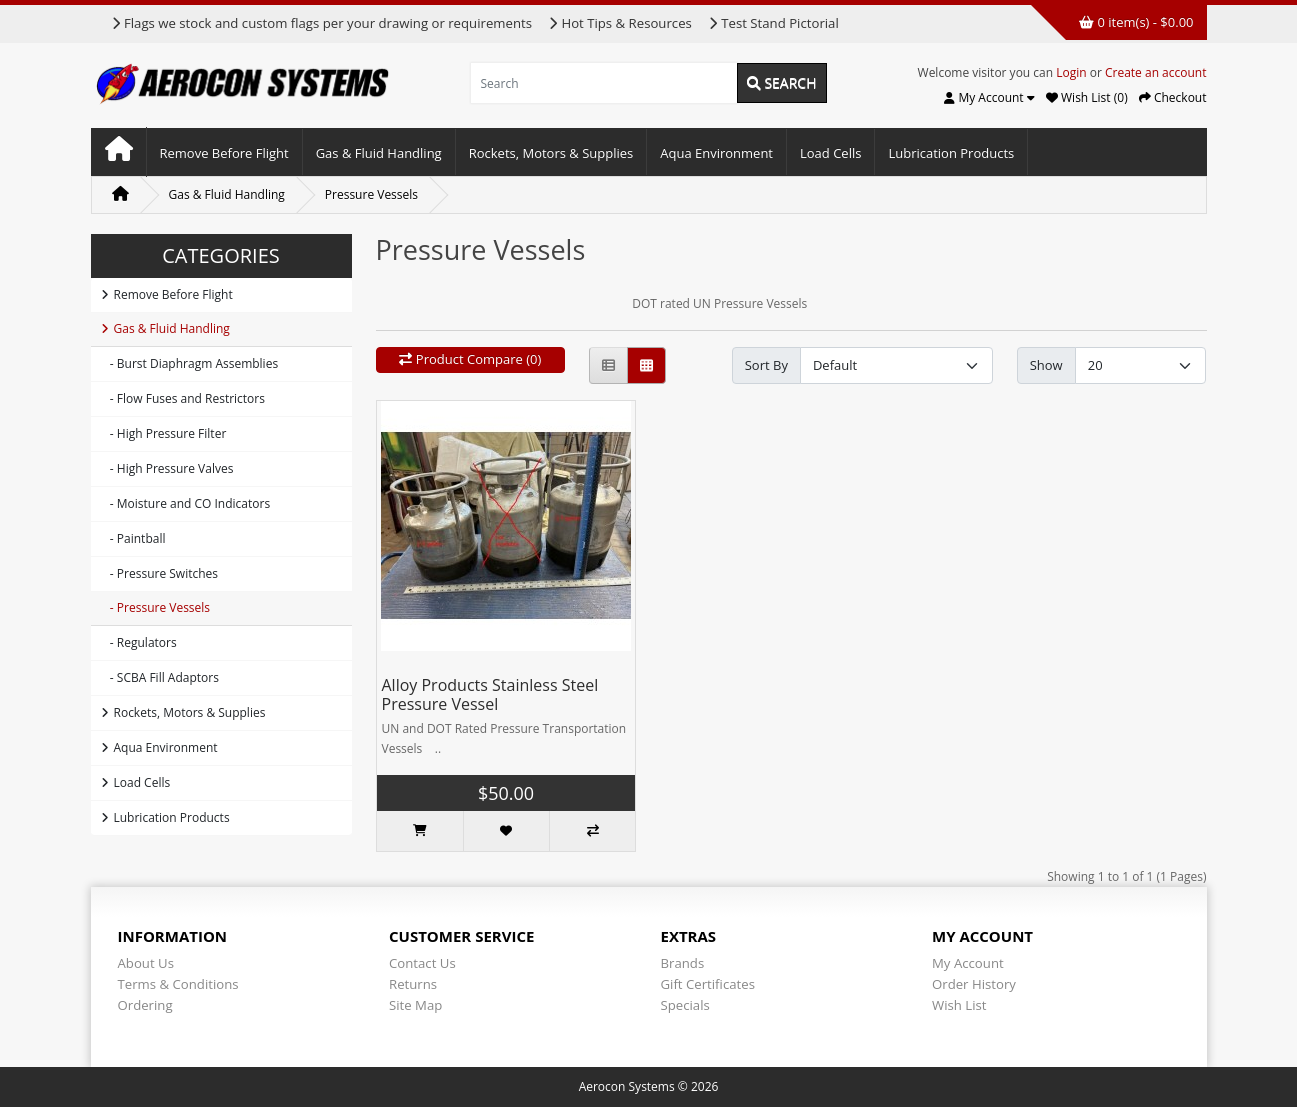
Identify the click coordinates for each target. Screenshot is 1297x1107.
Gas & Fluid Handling (379, 153)
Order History (974, 984)
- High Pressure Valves (167, 468)
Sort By (766, 365)
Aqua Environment (716, 153)
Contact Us (422, 963)
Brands (683, 963)
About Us (146, 963)
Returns (413, 984)
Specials (685, 1005)
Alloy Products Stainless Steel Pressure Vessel (490, 694)
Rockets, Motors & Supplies (551, 153)
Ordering (145, 1005)
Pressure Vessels (371, 194)
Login (1071, 72)
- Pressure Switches (160, 573)
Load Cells (830, 153)
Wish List (959, 1005)
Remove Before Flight (224, 153)
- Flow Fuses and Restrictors (183, 398)
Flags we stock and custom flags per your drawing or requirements (321, 23)
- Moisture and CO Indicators (186, 503)
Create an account (1156, 72)
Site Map (415, 1005)
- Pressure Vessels (156, 607)
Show (1046, 365)
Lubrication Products (951, 153)
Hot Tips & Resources (620, 23)
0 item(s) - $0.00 (1136, 22)
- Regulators (139, 642)
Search (782, 82)
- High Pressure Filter (164, 433)
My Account (968, 963)
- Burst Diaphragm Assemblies (190, 363)
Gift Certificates (708, 984)
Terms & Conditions (178, 984)
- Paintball (133, 538)
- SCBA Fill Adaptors (160, 677)
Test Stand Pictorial (773, 23)
